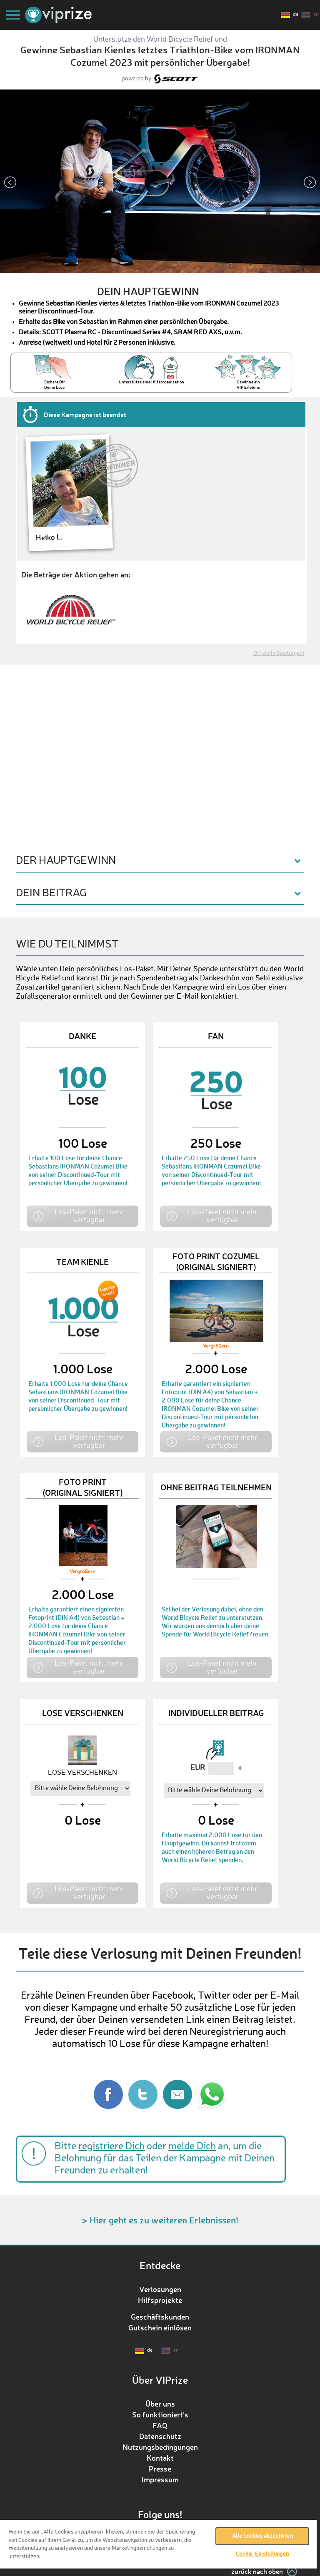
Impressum (160, 2479)
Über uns (160, 2404)
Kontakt (160, 2458)
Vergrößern (216, 1346)
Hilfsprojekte (160, 2300)
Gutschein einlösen (160, 2327)
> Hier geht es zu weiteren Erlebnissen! (160, 2220)
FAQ (160, 2425)
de (295, 14)
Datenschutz (160, 2436)
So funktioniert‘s (160, 2414)
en (316, 14)
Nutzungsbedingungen (160, 2447)
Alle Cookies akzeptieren (262, 2536)
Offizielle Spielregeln (278, 653)
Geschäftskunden (160, 2317)
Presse (160, 2469)
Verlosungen (160, 2289)
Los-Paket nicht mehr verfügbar (89, 1215)
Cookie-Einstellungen (262, 2554)
